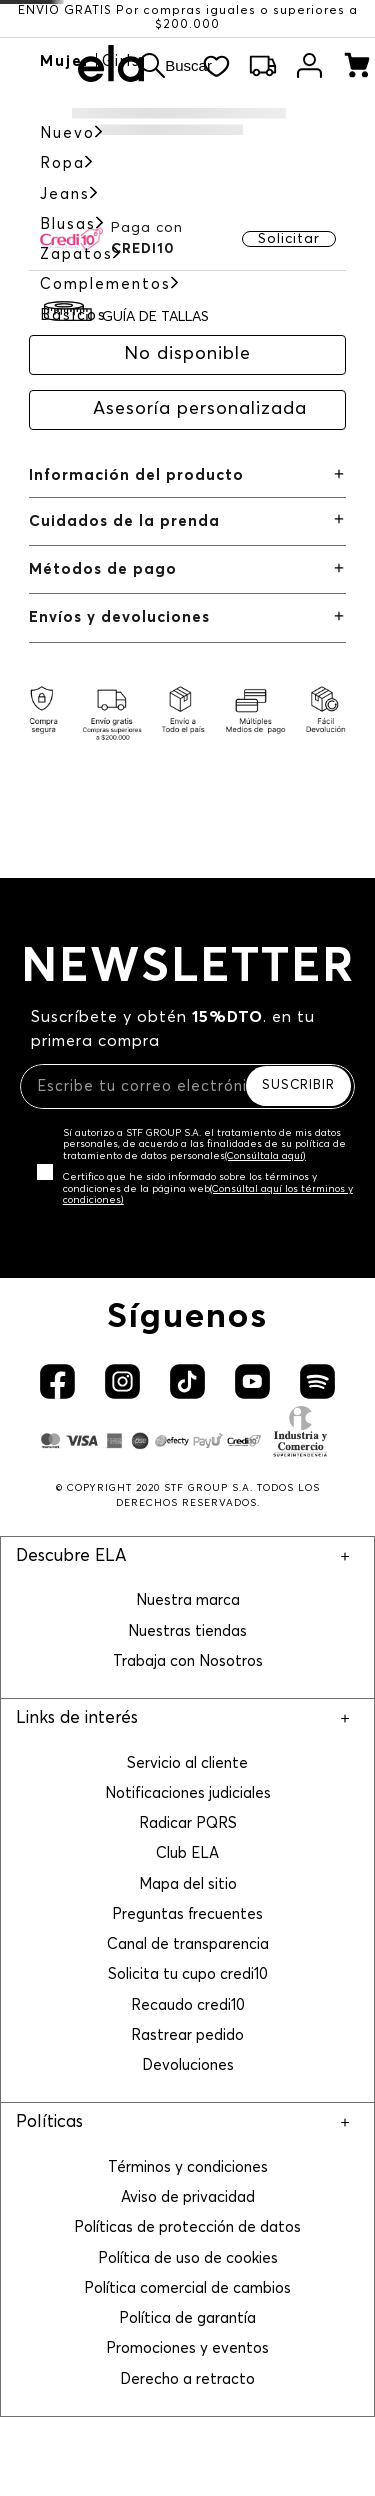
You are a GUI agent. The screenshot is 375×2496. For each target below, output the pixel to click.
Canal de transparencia (188, 1944)
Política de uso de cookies (188, 2258)
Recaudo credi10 (188, 2005)
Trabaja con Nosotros (188, 1661)
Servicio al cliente (187, 1763)
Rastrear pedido (187, 2035)
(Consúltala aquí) (265, 1156)
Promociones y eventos (187, 2348)
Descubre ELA (71, 1556)
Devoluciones (188, 2065)
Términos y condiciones (188, 2167)
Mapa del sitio (188, 1884)
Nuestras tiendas (187, 1631)
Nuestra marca (188, 1600)
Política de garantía (187, 2318)
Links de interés (77, 1718)
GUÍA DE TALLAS (155, 317)
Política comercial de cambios (187, 2288)
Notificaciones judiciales (188, 1793)
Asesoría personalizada (200, 409)
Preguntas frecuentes (187, 1914)
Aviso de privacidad (188, 2197)
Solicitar (289, 239)
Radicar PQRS (188, 1823)
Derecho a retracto (187, 2379)
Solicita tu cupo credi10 (188, 1974)
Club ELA (187, 1853)
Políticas (49, 2122)
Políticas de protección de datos (187, 2227)
